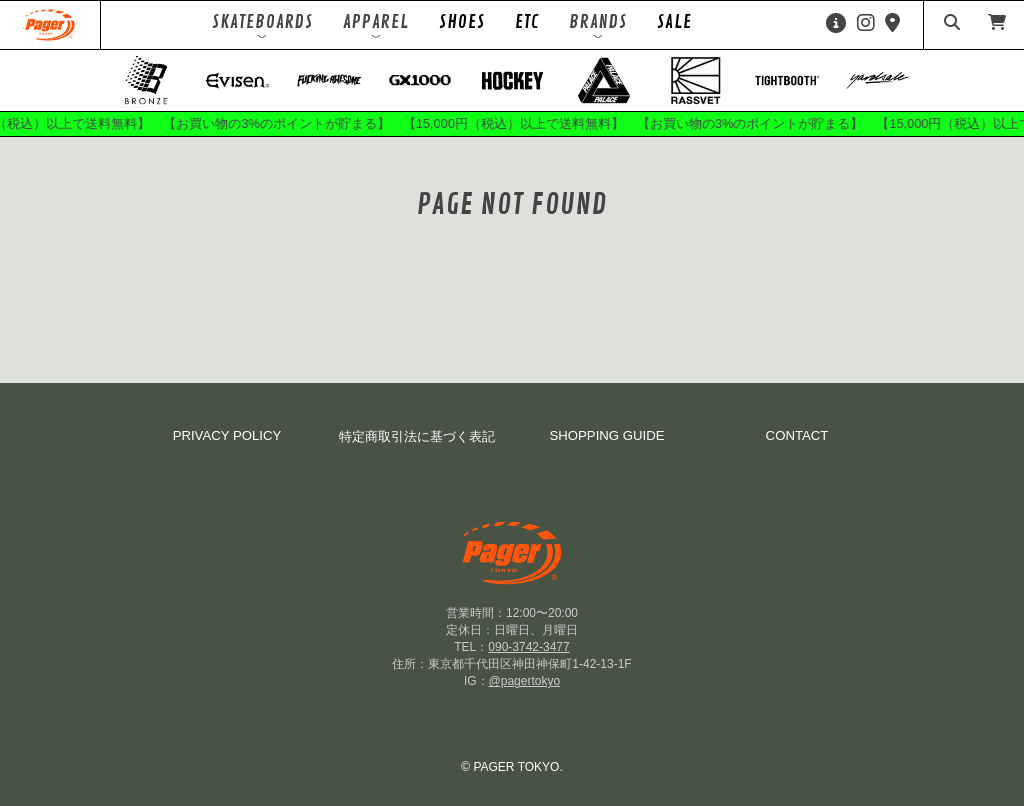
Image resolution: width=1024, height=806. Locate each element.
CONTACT (797, 435)
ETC (527, 22)
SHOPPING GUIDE (606, 435)
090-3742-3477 (528, 647)
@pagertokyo (525, 681)
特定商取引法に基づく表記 (417, 436)
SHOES (462, 22)
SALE (674, 22)
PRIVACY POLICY (227, 435)
